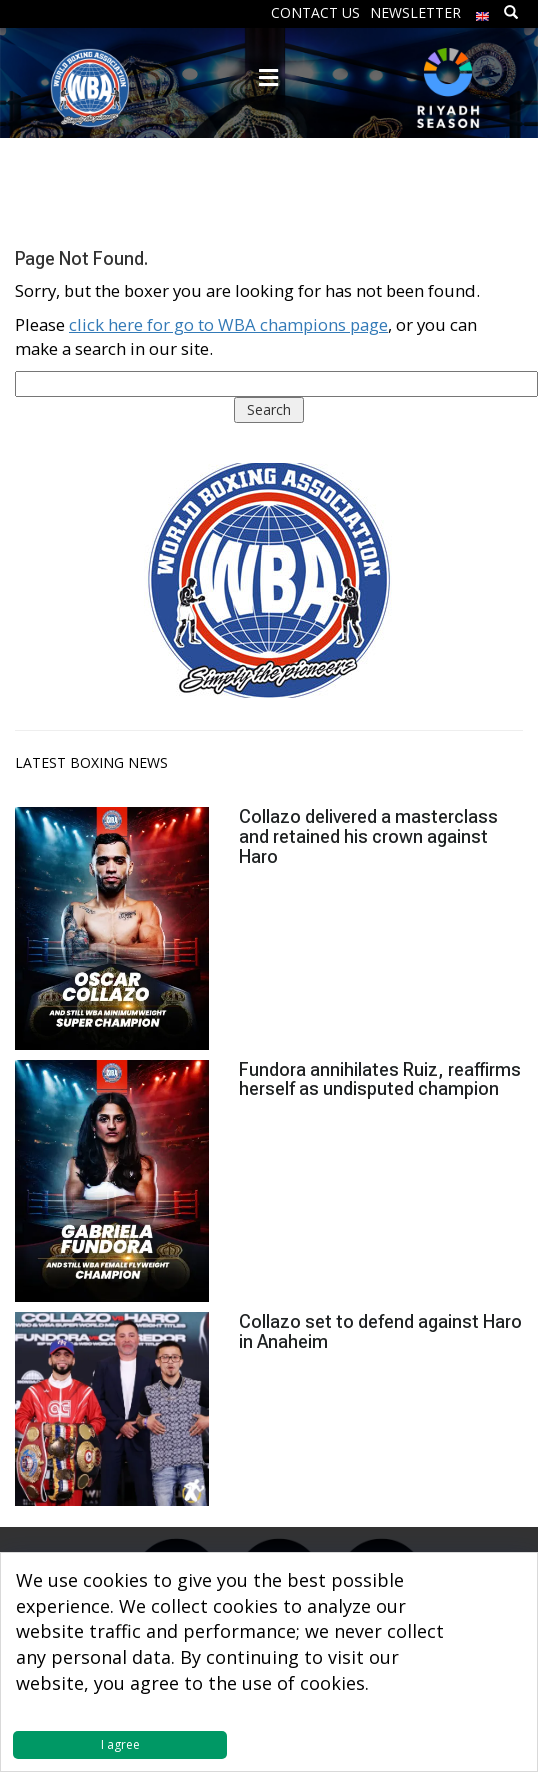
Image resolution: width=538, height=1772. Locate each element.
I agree (120, 1744)
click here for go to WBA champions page (228, 324)
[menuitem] (483, 11)
